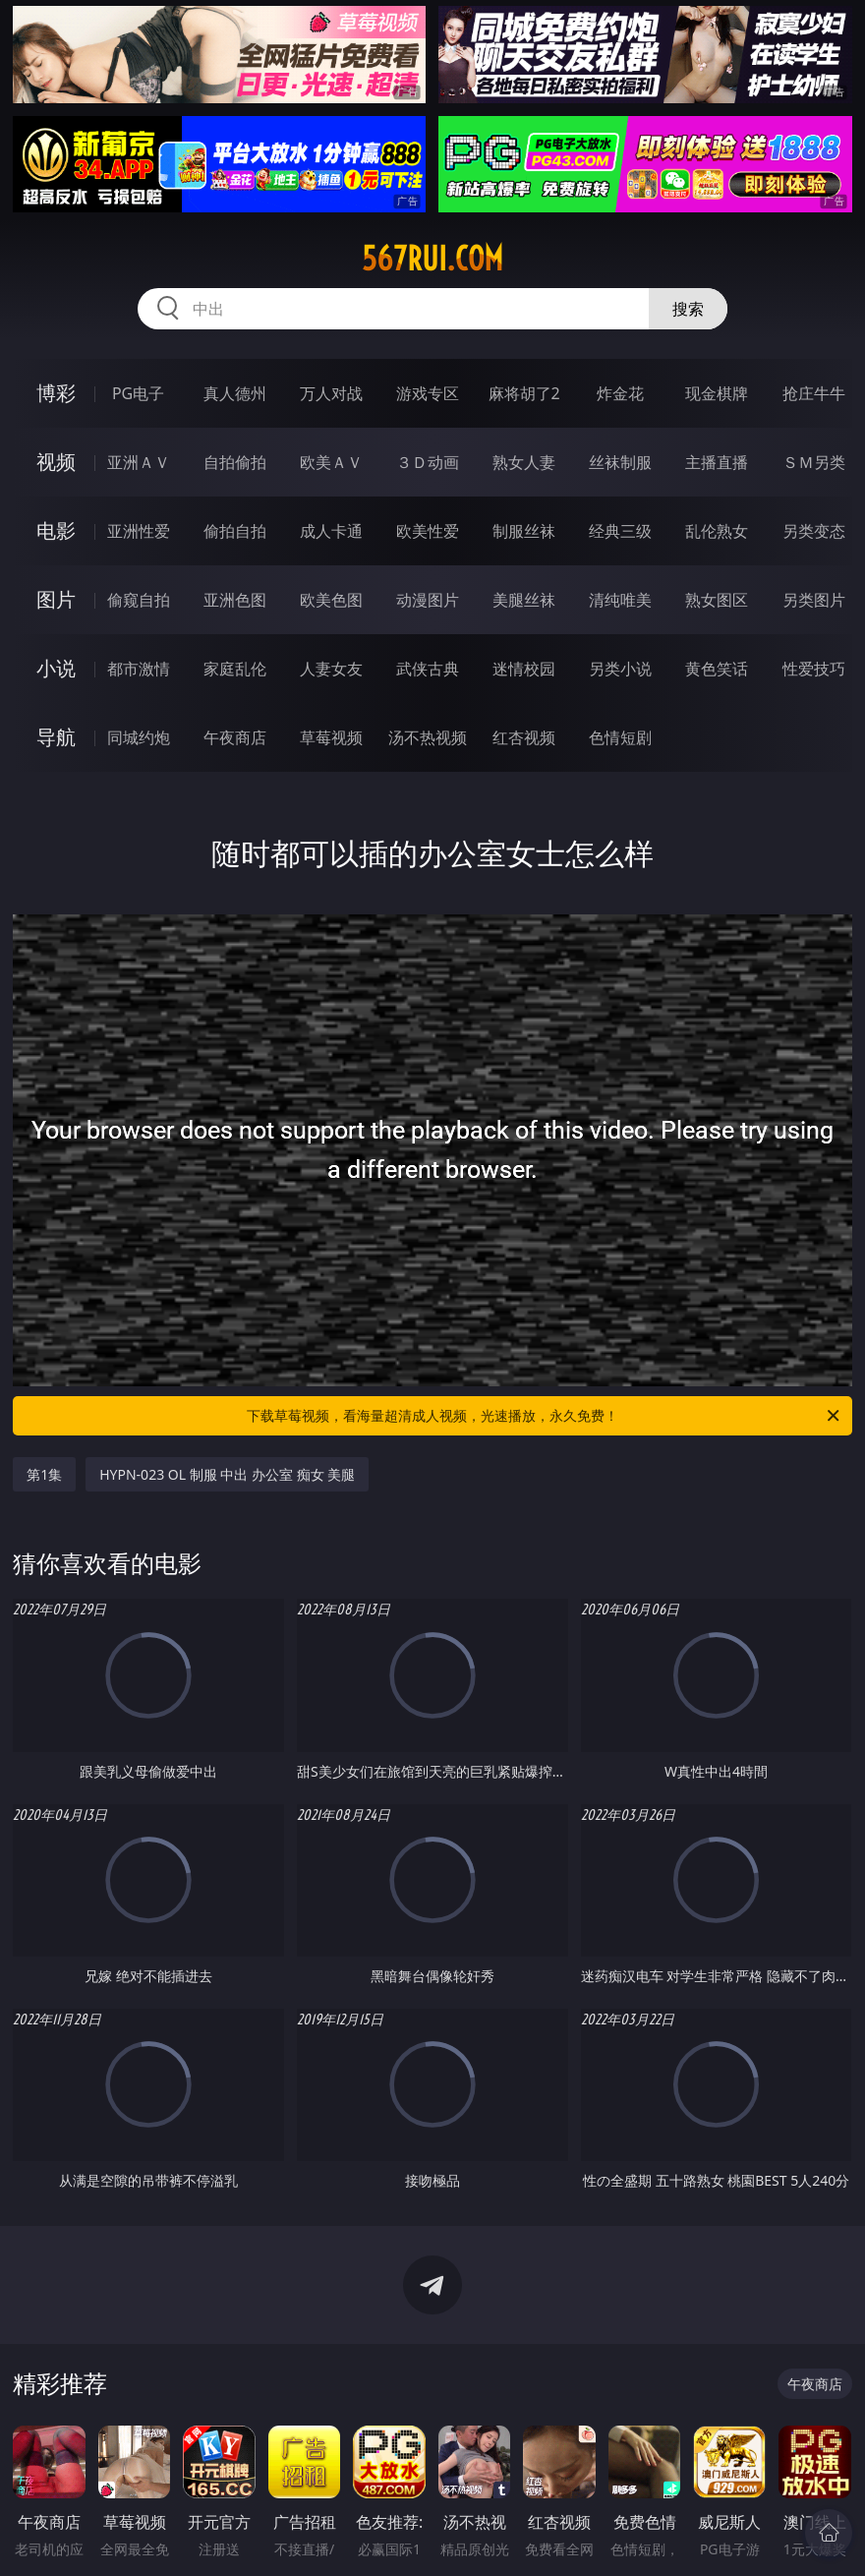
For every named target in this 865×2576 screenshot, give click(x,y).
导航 (56, 737)
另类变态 (813, 531)
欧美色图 (331, 600)
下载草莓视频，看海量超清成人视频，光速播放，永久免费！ (544, 1416)
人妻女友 (331, 668)
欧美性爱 (427, 531)
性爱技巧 (813, 668)
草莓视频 (331, 737)
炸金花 (620, 393)
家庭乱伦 (234, 668)
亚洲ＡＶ (138, 462)
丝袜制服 (620, 462)
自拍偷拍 (234, 462)
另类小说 (620, 668)
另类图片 (813, 600)
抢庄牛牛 (813, 393)
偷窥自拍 (138, 600)
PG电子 (138, 393)
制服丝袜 (523, 531)
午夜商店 (234, 737)
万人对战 (331, 393)
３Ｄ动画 (427, 462)
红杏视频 (523, 737)
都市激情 (138, 668)
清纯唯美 (620, 600)
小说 (56, 668)
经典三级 (620, 531)
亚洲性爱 (138, 531)
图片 (56, 599)
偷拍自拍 (234, 531)
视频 (56, 461)
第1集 (44, 1474)
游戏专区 (427, 393)
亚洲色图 (234, 600)
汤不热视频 (427, 737)
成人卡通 (331, 531)
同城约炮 (138, 737)
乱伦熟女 (716, 531)
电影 (56, 530)
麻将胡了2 (524, 393)
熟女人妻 (523, 462)
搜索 (688, 309)
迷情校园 (523, 668)
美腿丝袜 (523, 600)
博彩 (56, 393)
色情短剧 (620, 737)
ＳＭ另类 (813, 462)
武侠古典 (427, 668)
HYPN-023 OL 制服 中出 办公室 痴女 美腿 (227, 1474)
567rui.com (432, 258)
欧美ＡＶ (331, 462)
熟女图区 (716, 600)
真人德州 (234, 393)
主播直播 (716, 462)
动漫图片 (427, 600)
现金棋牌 (716, 393)
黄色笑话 (716, 668)
